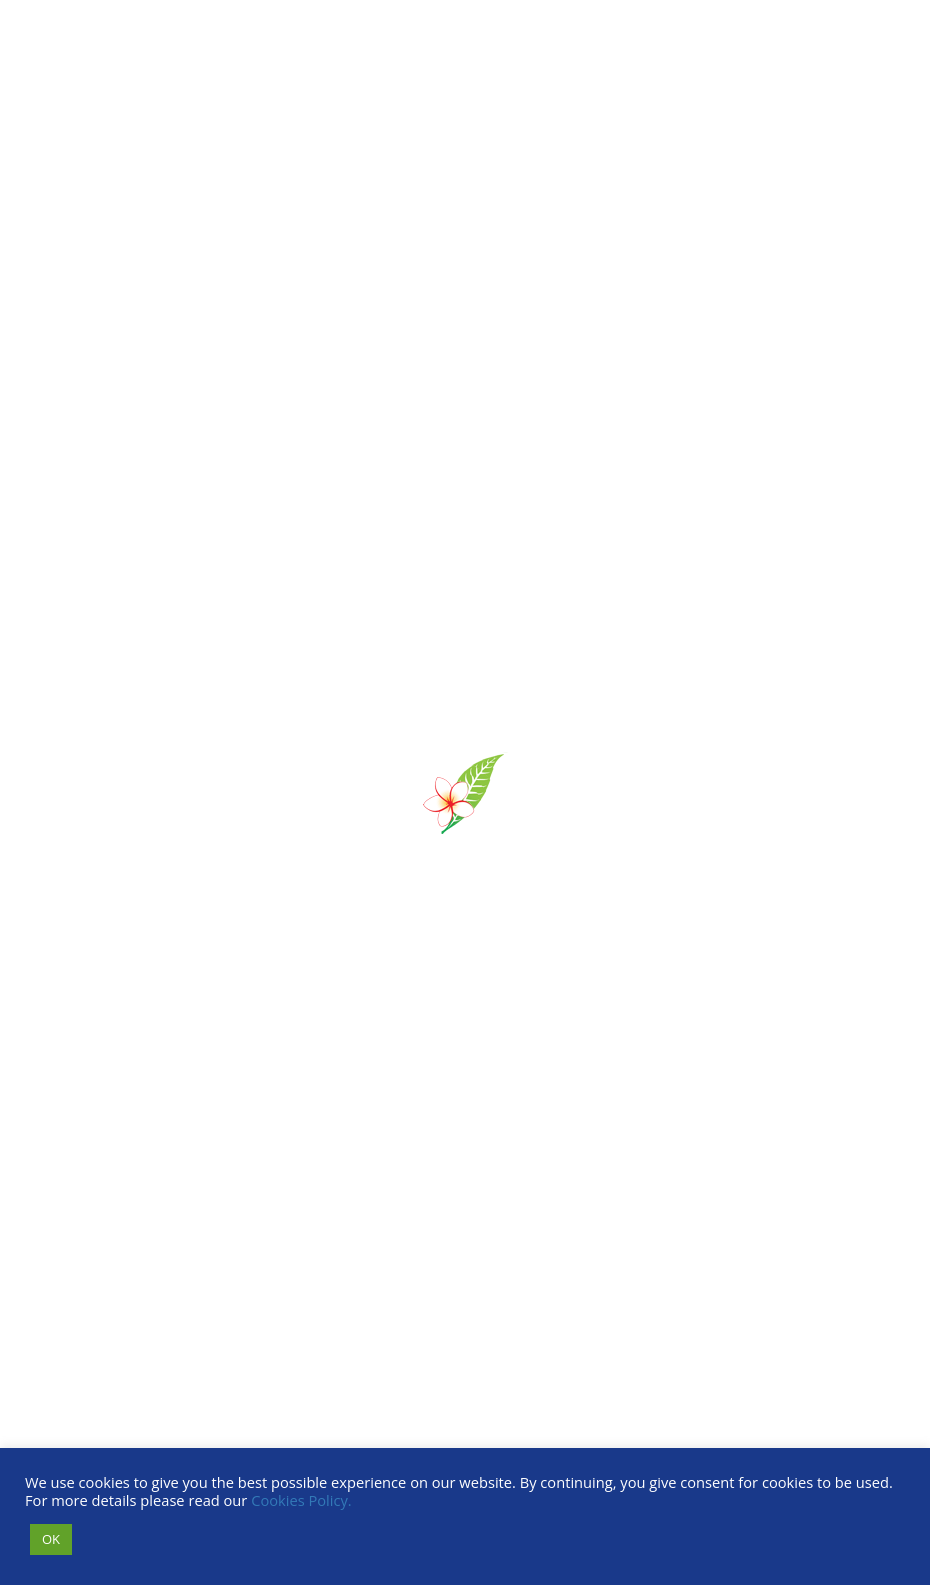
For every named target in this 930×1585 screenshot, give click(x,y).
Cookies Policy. (301, 1500)
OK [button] (51, 1539)
